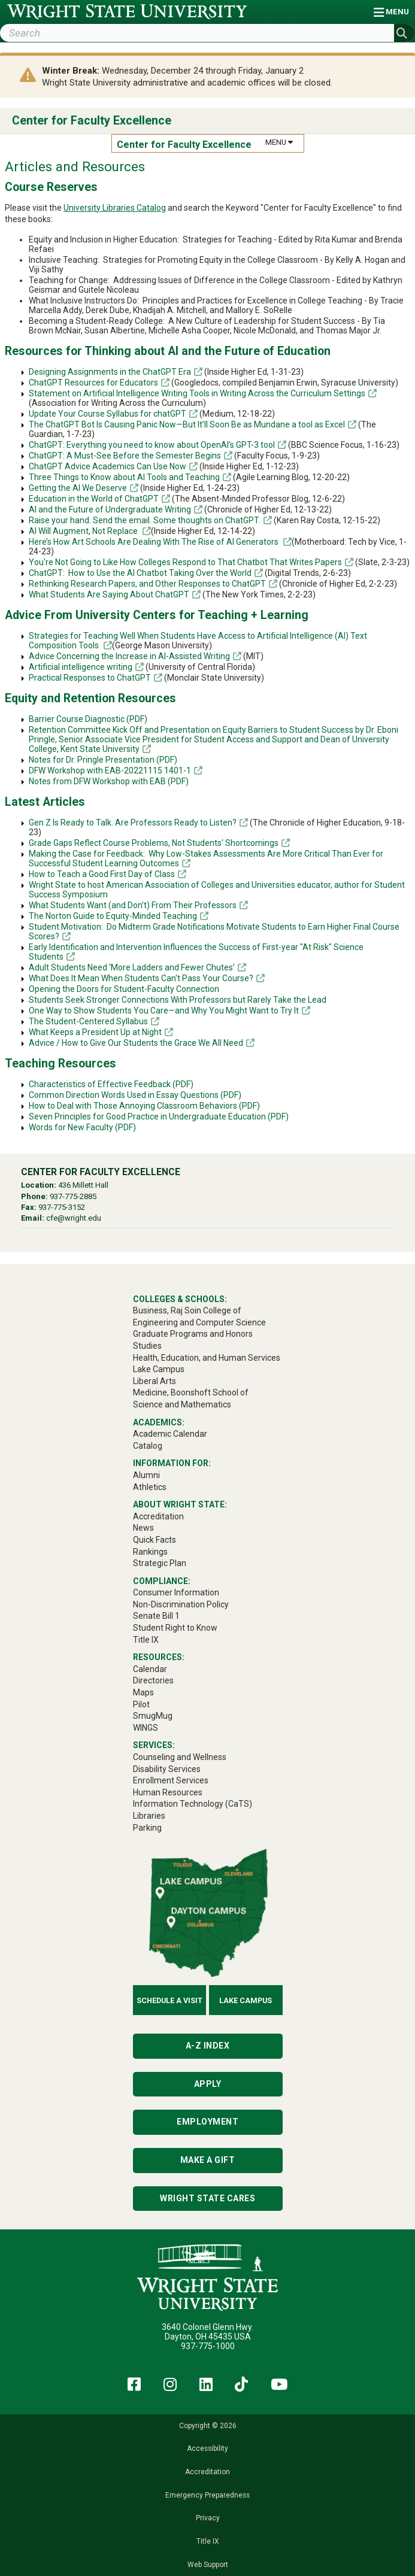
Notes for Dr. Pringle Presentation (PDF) (103, 759)
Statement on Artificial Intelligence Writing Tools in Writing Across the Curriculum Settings (197, 393)
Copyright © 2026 (208, 2426)
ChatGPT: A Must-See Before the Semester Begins (125, 455)
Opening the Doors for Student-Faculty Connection (124, 989)
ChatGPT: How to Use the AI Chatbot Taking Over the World (140, 573)
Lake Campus (245, 2000)
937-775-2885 (73, 1196)
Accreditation (207, 2472)
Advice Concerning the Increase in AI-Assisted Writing (129, 656)
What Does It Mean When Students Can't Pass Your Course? (141, 978)
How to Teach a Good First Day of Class (102, 874)
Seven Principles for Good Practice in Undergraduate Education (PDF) (159, 1116)
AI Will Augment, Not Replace (84, 531)
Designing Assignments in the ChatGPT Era (110, 372)
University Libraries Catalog (114, 208)
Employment (207, 2121)
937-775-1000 (208, 2346)
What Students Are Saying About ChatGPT (109, 594)
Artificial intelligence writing (80, 667)
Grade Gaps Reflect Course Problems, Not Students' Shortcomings (153, 843)
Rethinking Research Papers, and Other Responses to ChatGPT (147, 583)
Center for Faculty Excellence (91, 121)
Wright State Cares (207, 2198)
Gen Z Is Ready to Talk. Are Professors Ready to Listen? (133, 822)
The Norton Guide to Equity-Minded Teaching (113, 916)
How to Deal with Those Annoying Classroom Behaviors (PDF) (144, 1105)
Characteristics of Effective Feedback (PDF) (111, 1084)
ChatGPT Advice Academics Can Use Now (107, 466)
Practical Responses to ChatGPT (90, 677)
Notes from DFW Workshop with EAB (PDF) (109, 781)
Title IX (207, 2541)
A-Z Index (208, 2045)
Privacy (208, 2518)
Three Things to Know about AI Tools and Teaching (124, 477)
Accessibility (207, 2448)
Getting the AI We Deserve (78, 488)
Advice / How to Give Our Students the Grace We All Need (136, 1043)
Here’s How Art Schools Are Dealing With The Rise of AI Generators (154, 542)
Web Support (207, 2564)
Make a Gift (207, 2160)
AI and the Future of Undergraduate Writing (110, 509)
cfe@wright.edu (73, 1217)
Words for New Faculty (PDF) (82, 1127)
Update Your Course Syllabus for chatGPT (107, 413)
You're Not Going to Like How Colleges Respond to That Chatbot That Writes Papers (185, 562)
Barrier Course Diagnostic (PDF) (88, 719)
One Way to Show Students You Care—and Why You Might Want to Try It (164, 1010)
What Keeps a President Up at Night (95, 1032)
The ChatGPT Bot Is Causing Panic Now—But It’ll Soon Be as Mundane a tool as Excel (187, 424)
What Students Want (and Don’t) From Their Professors (133, 905)
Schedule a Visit (169, 2000)
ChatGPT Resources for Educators (93, 382)
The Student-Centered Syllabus (88, 1021)
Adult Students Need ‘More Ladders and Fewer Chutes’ (132, 967)
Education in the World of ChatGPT (94, 498)
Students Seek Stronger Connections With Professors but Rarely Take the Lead (177, 1000)
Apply (208, 2084)
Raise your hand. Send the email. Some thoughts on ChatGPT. (144, 520)
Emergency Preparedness (207, 2495)
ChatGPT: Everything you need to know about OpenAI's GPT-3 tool (152, 445)
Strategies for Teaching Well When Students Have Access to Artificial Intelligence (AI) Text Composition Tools (198, 640)
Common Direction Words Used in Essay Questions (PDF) (135, 1095)
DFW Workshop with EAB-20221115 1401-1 (110, 770)
